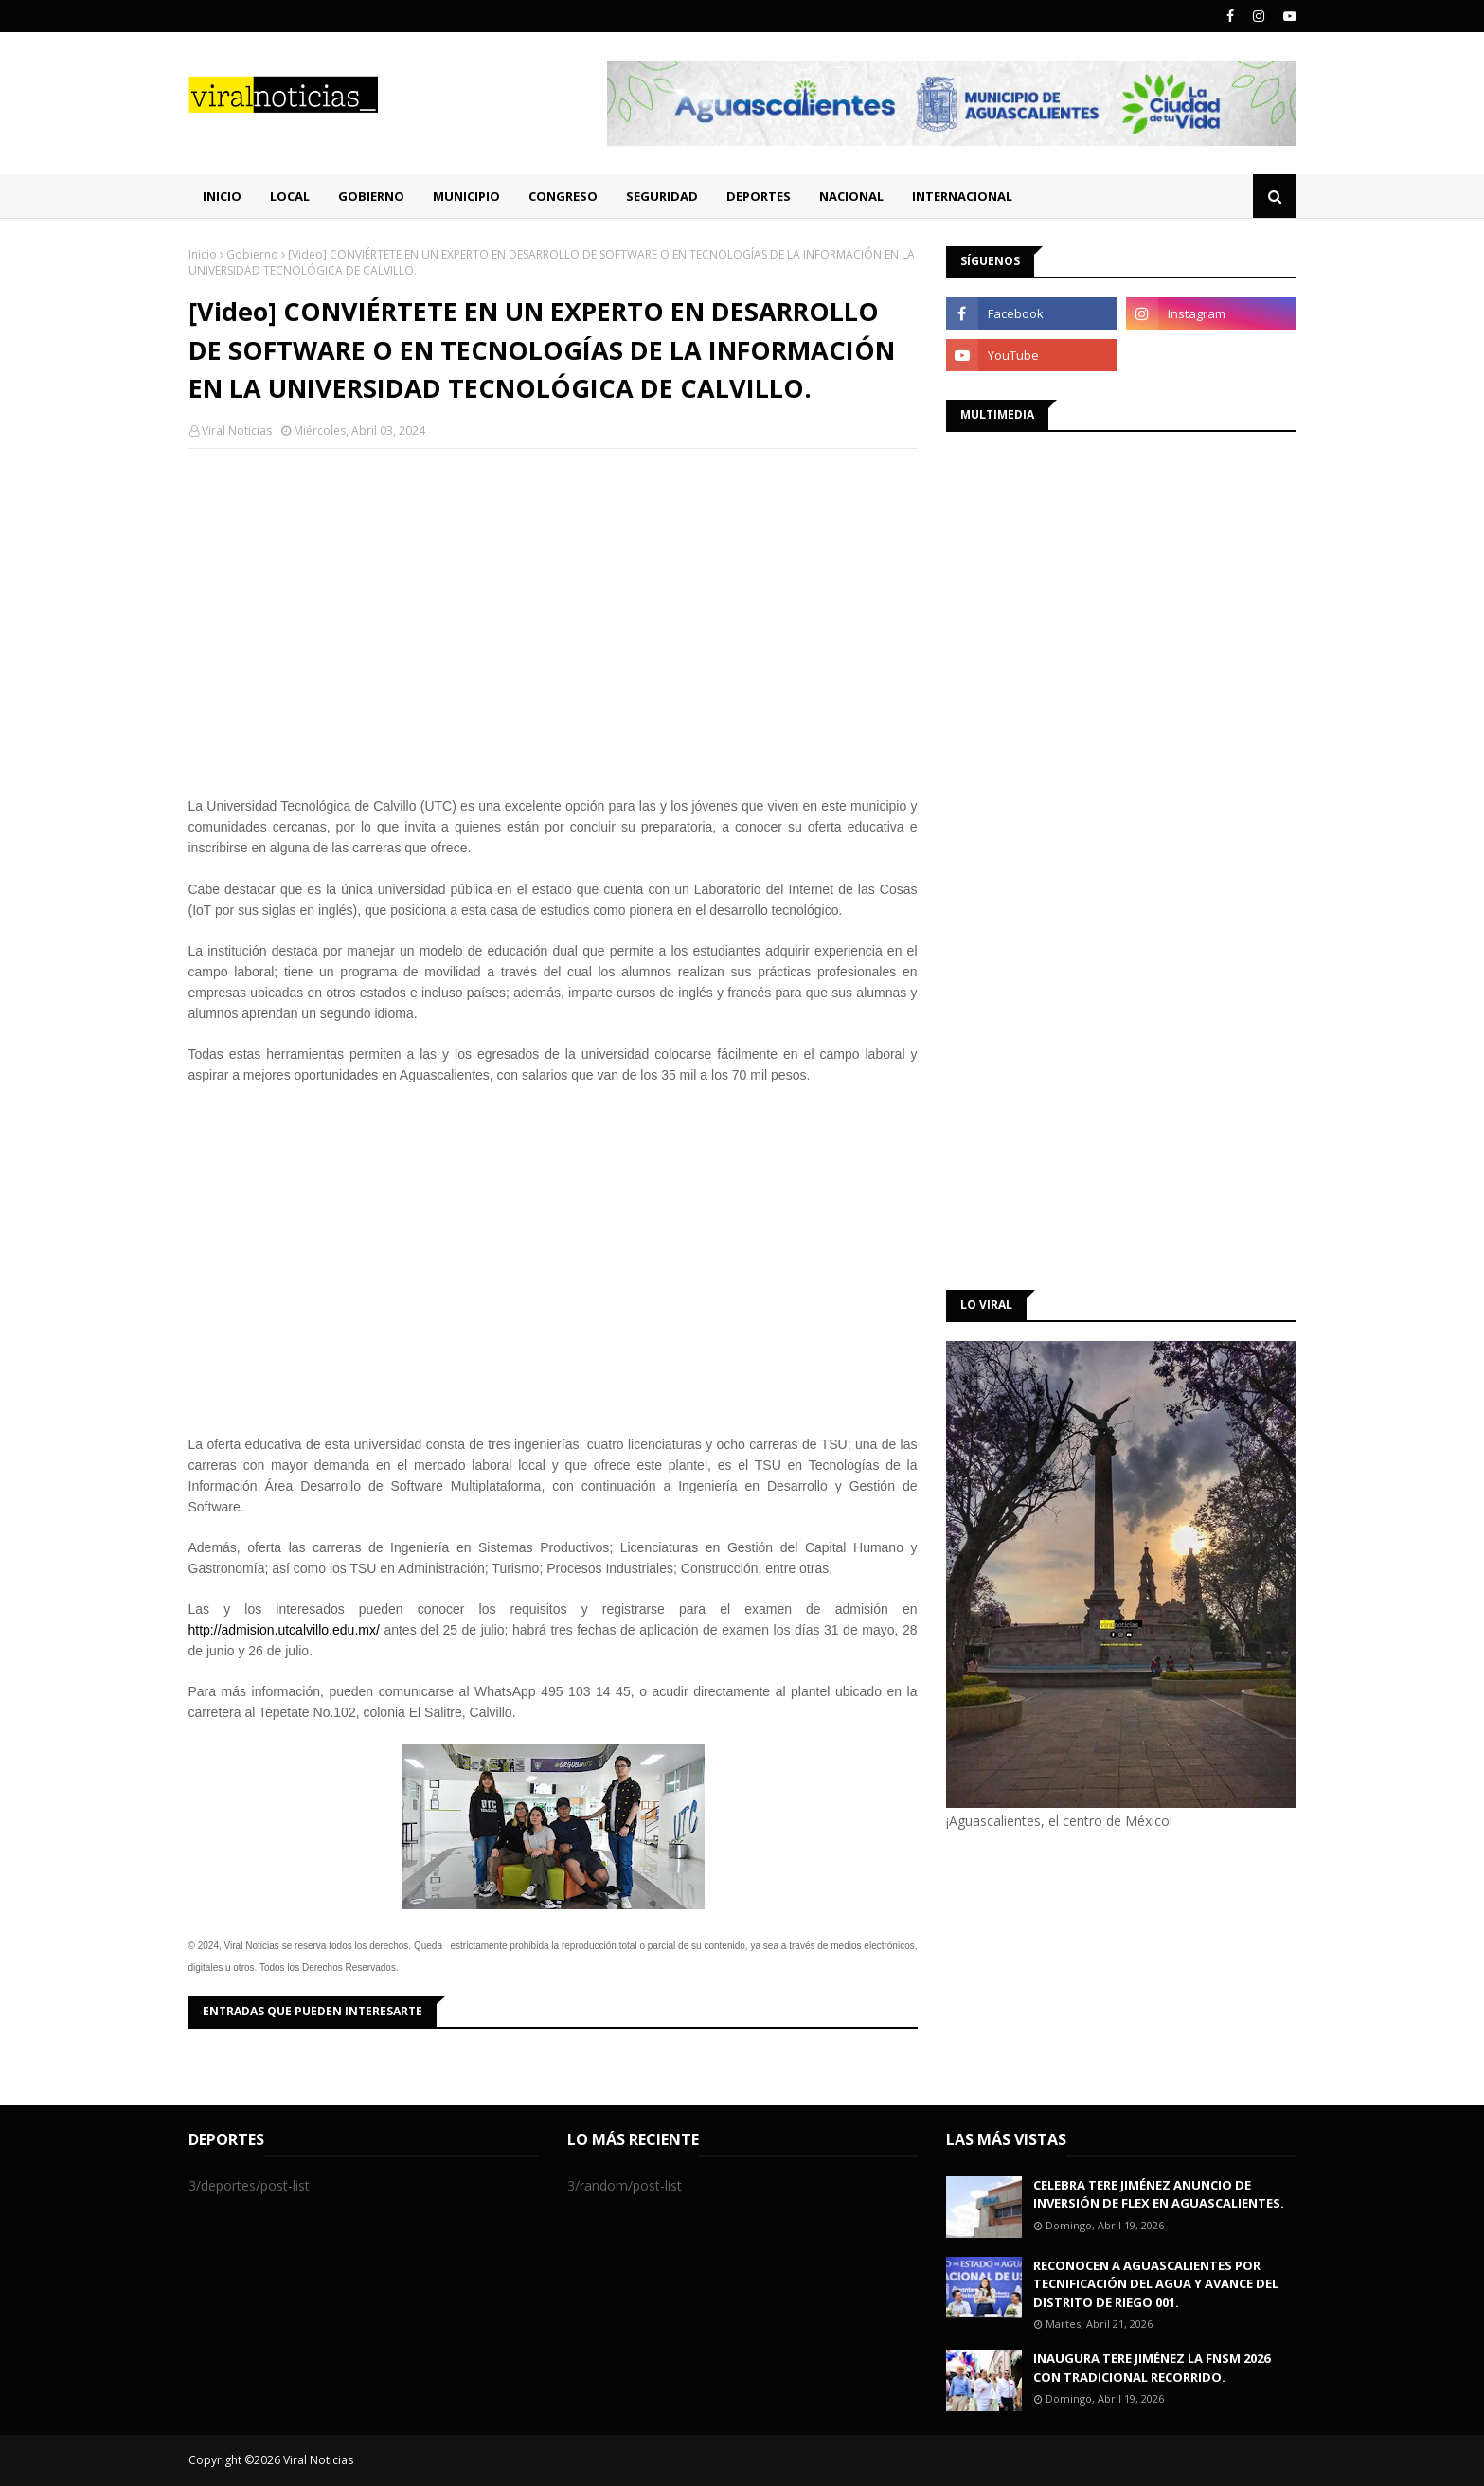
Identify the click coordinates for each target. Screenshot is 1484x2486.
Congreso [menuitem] (563, 196)
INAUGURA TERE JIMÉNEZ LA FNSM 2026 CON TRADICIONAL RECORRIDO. (1151, 2368)
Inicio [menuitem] (222, 196)
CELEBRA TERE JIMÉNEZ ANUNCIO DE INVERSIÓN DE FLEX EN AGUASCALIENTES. (1158, 2194)
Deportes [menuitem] (758, 196)
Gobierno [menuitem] (371, 196)
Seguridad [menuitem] (662, 196)
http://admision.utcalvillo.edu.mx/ (284, 1629)
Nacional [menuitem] (851, 196)
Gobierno (252, 254)
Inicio (202, 254)
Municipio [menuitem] (466, 196)
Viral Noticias (237, 430)
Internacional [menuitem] (962, 196)
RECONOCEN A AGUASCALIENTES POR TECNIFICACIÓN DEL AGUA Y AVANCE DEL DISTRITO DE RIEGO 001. (1155, 2284)
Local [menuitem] (290, 196)
